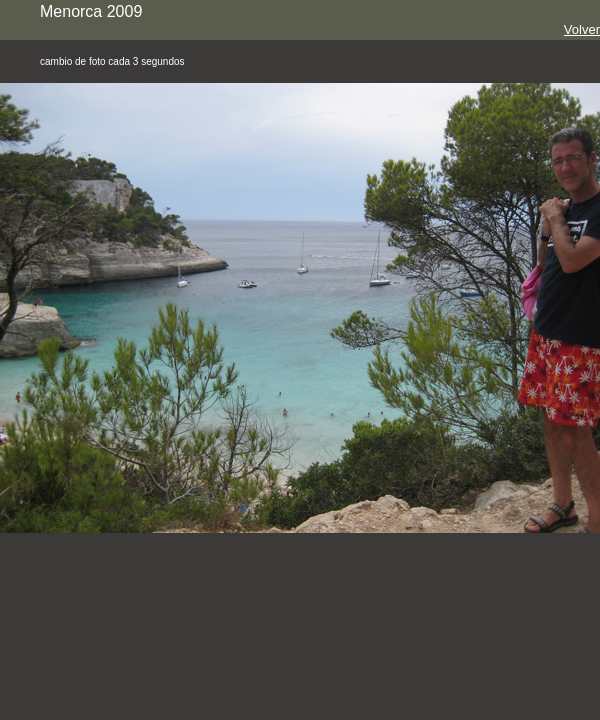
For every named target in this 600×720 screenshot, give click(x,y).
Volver (582, 29)
